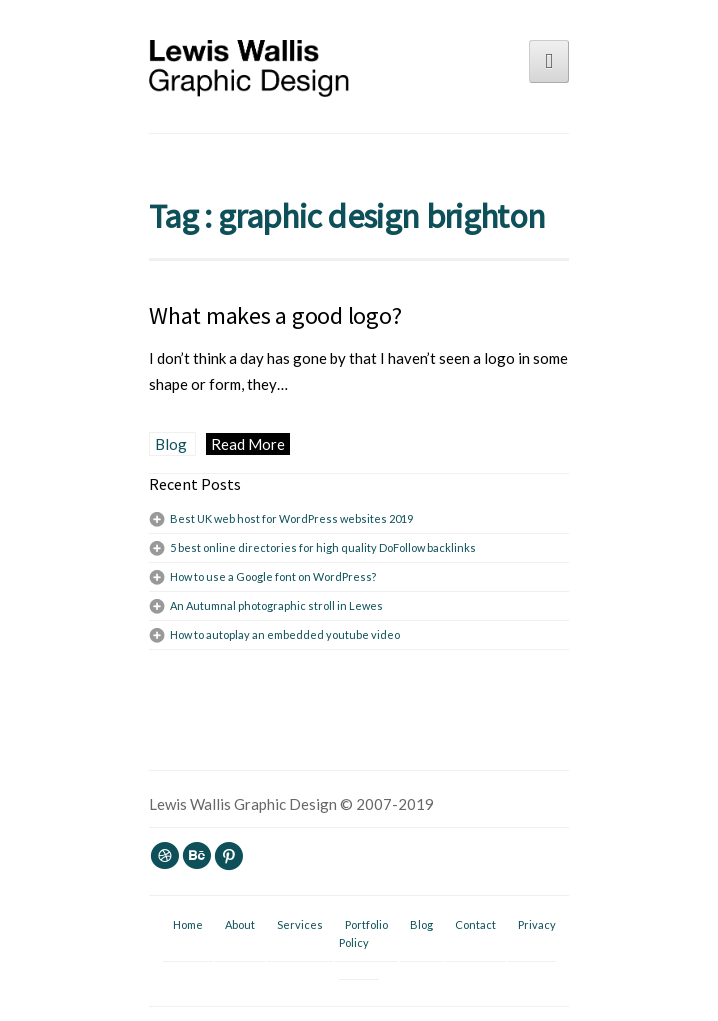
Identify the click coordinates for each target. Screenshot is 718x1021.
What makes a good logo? (275, 315)
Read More (248, 444)
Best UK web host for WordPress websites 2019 (291, 518)
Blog (172, 444)
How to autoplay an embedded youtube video (285, 634)
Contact (475, 924)
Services (300, 924)
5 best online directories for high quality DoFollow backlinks (323, 547)
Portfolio (366, 924)
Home (188, 924)
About (240, 924)
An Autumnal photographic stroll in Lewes (276, 605)
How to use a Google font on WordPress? (273, 576)
